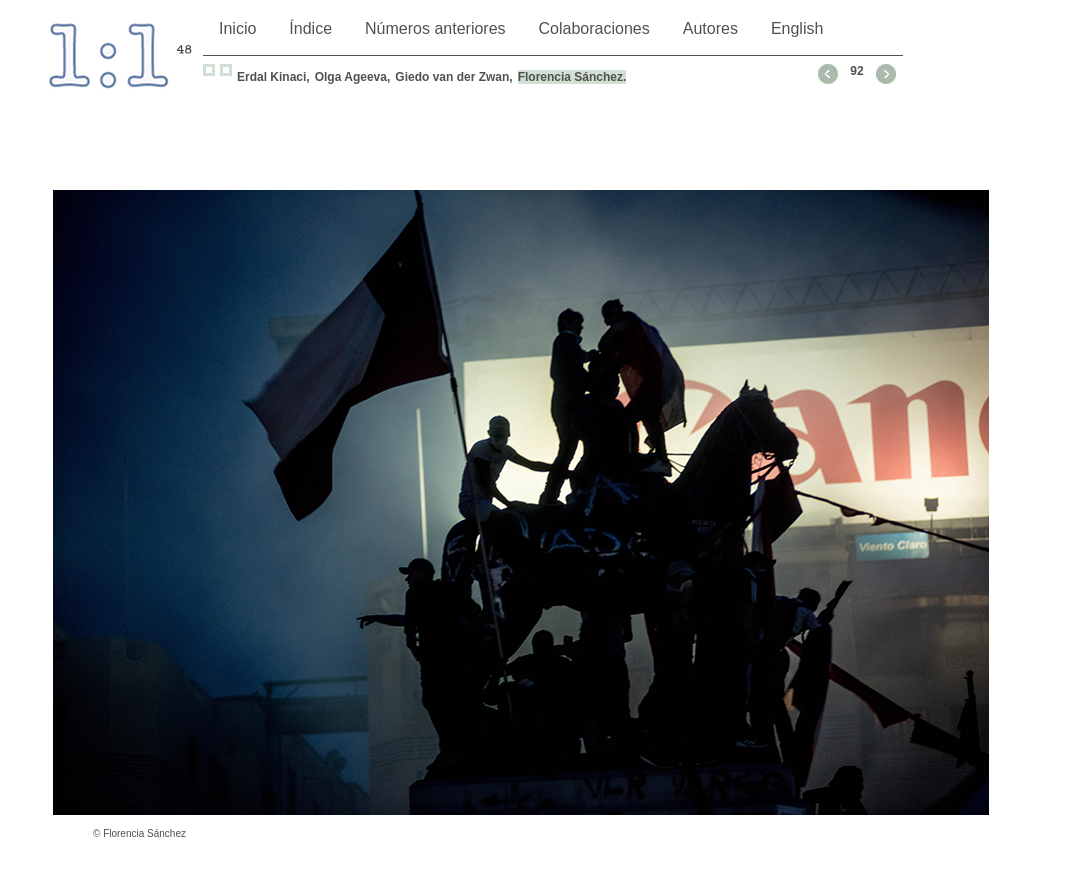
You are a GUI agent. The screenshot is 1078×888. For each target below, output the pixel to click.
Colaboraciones (594, 28)
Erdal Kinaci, (273, 77)
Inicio (237, 28)
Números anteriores (435, 28)
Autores (710, 28)
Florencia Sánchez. (572, 77)
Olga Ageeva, (353, 77)
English (797, 28)
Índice (310, 28)
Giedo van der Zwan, (453, 77)
